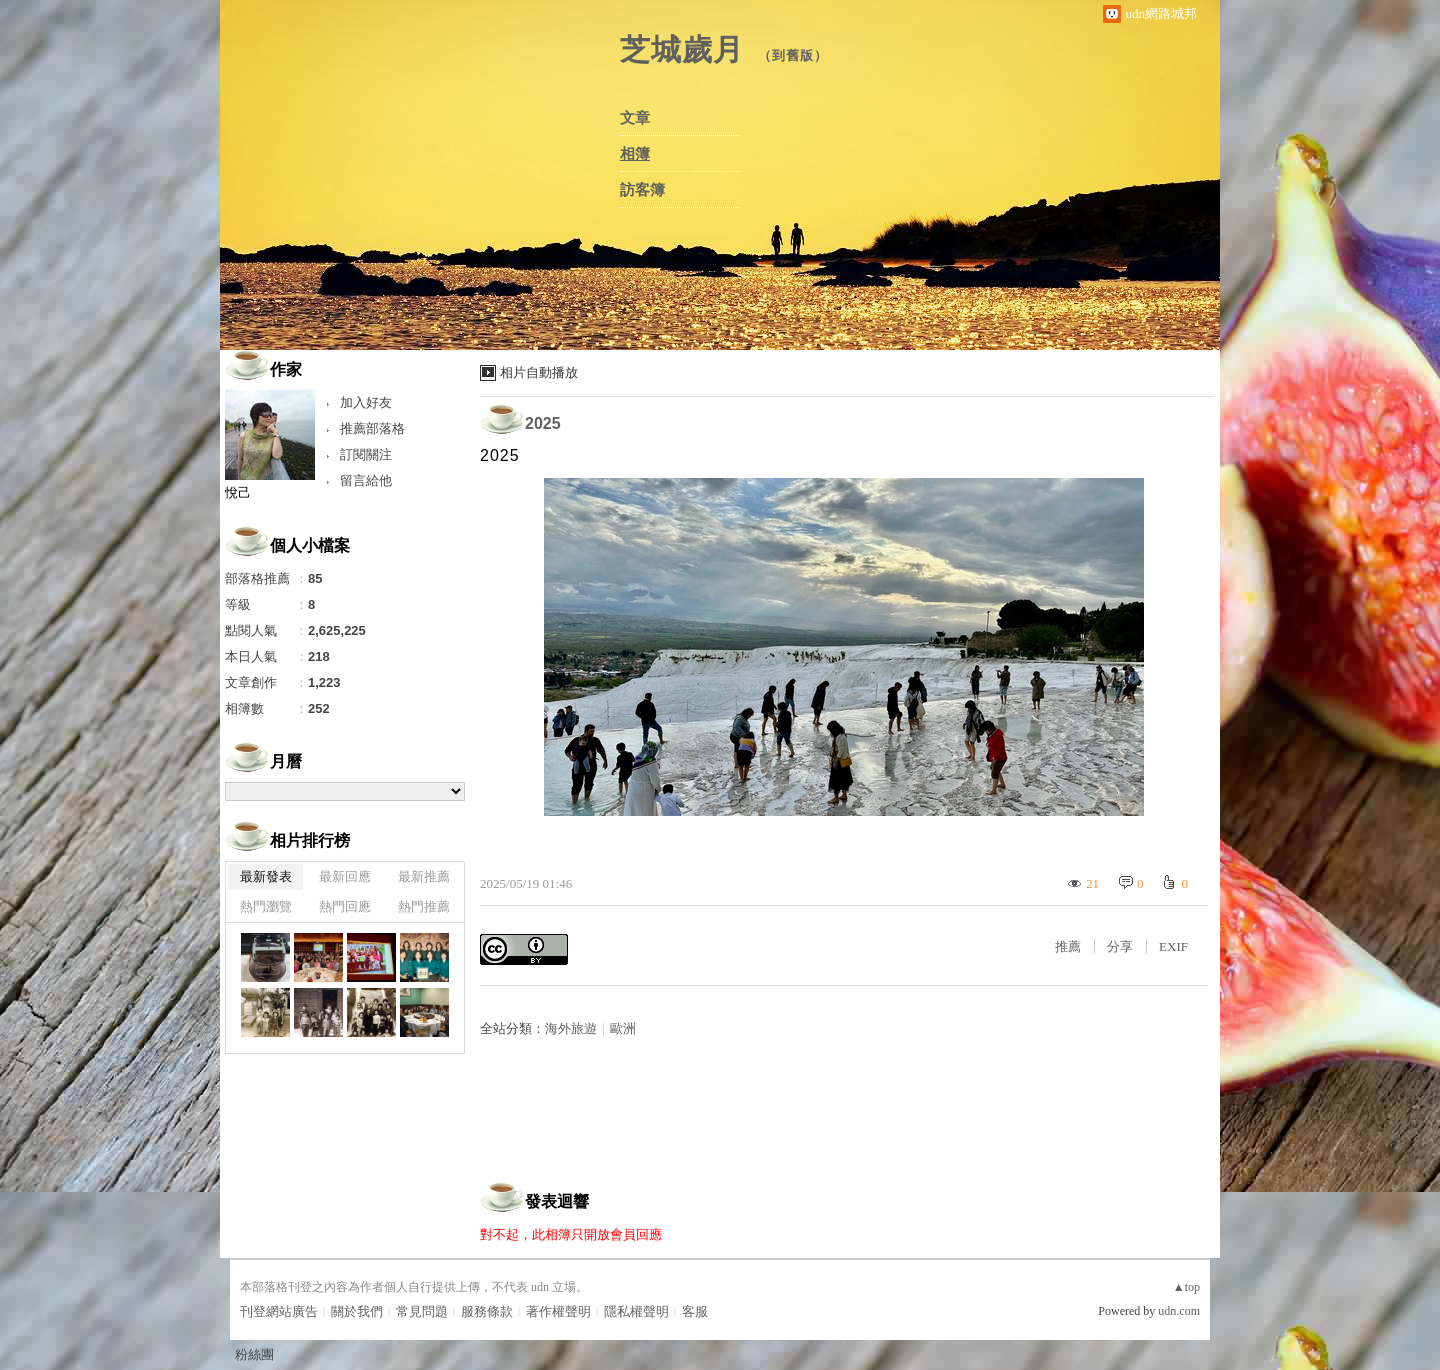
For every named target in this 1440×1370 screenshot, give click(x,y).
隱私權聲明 (636, 1311)
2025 (543, 423)
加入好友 (366, 402)
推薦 (1068, 946)
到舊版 (793, 55)
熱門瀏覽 (266, 906)
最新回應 (345, 876)
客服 (695, 1311)
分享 (1120, 946)
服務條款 (487, 1311)
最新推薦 (424, 876)
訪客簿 (642, 190)
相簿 (635, 154)
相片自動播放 (539, 372)
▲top (1186, 1287)
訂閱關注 (366, 454)
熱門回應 (345, 906)
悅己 (238, 492)
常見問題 (422, 1311)
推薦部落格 (372, 428)
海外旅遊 (571, 1028)
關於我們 (357, 1311)
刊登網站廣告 (279, 1311)
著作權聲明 (558, 1311)
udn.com (1179, 1311)
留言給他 (366, 480)
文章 (635, 118)
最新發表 (266, 876)
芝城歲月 (682, 49)
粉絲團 (254, 1354)
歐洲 (623, 1028)
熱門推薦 (424, 906)
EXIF (1173, 946)
